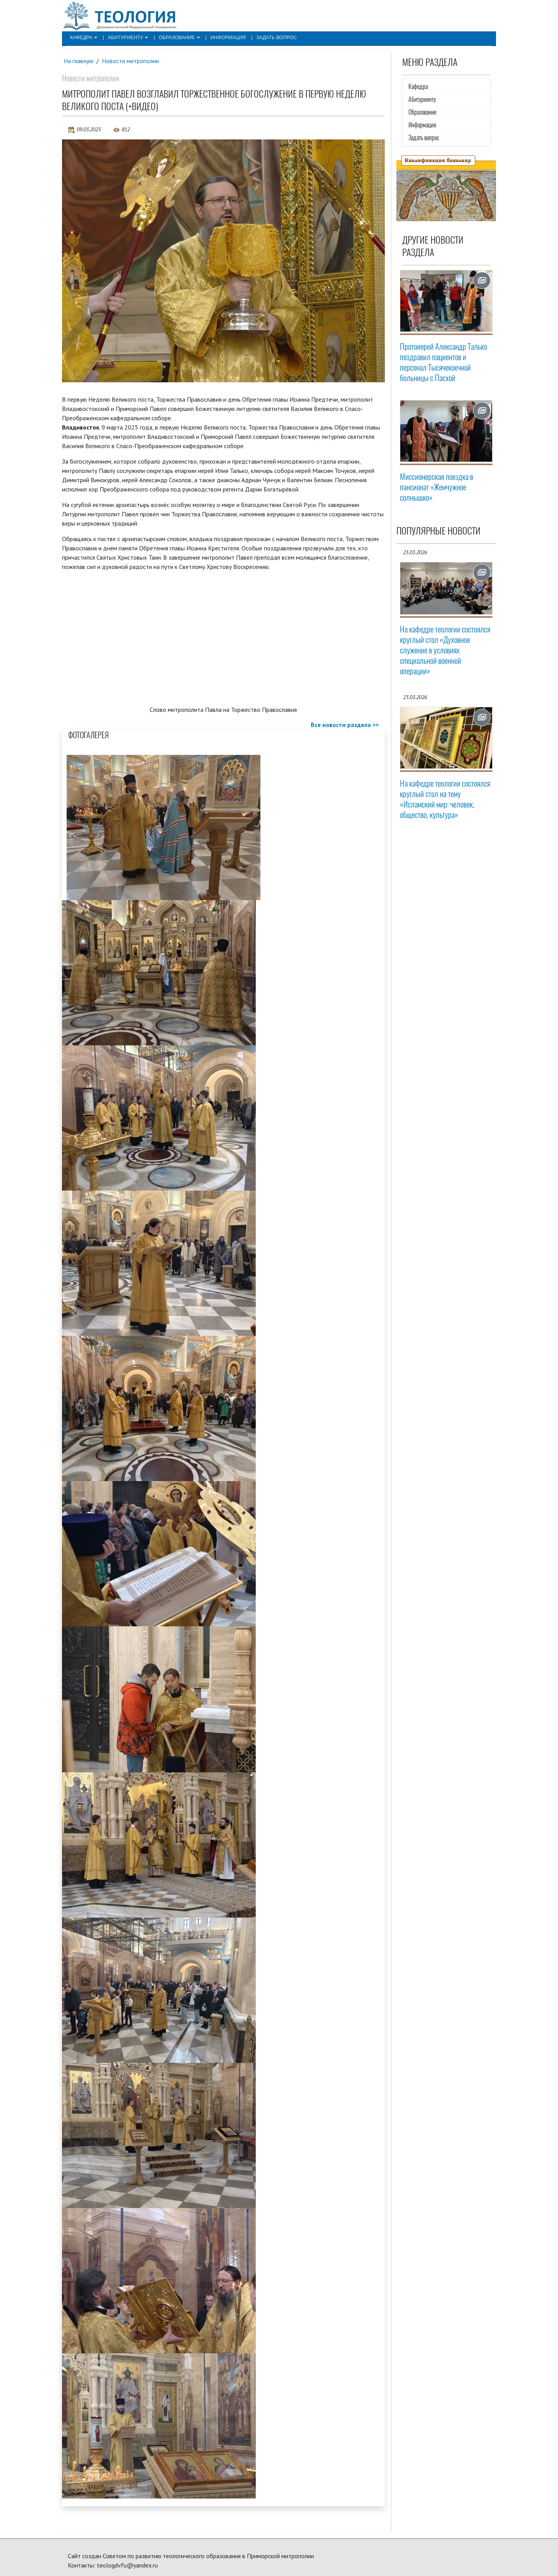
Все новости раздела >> (345, 725)
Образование (175, 37)
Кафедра (83, 37)
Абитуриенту (125, 37)
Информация (222, 37)
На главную (79, 61)
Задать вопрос (269, 37)
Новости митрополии (131, 61)
